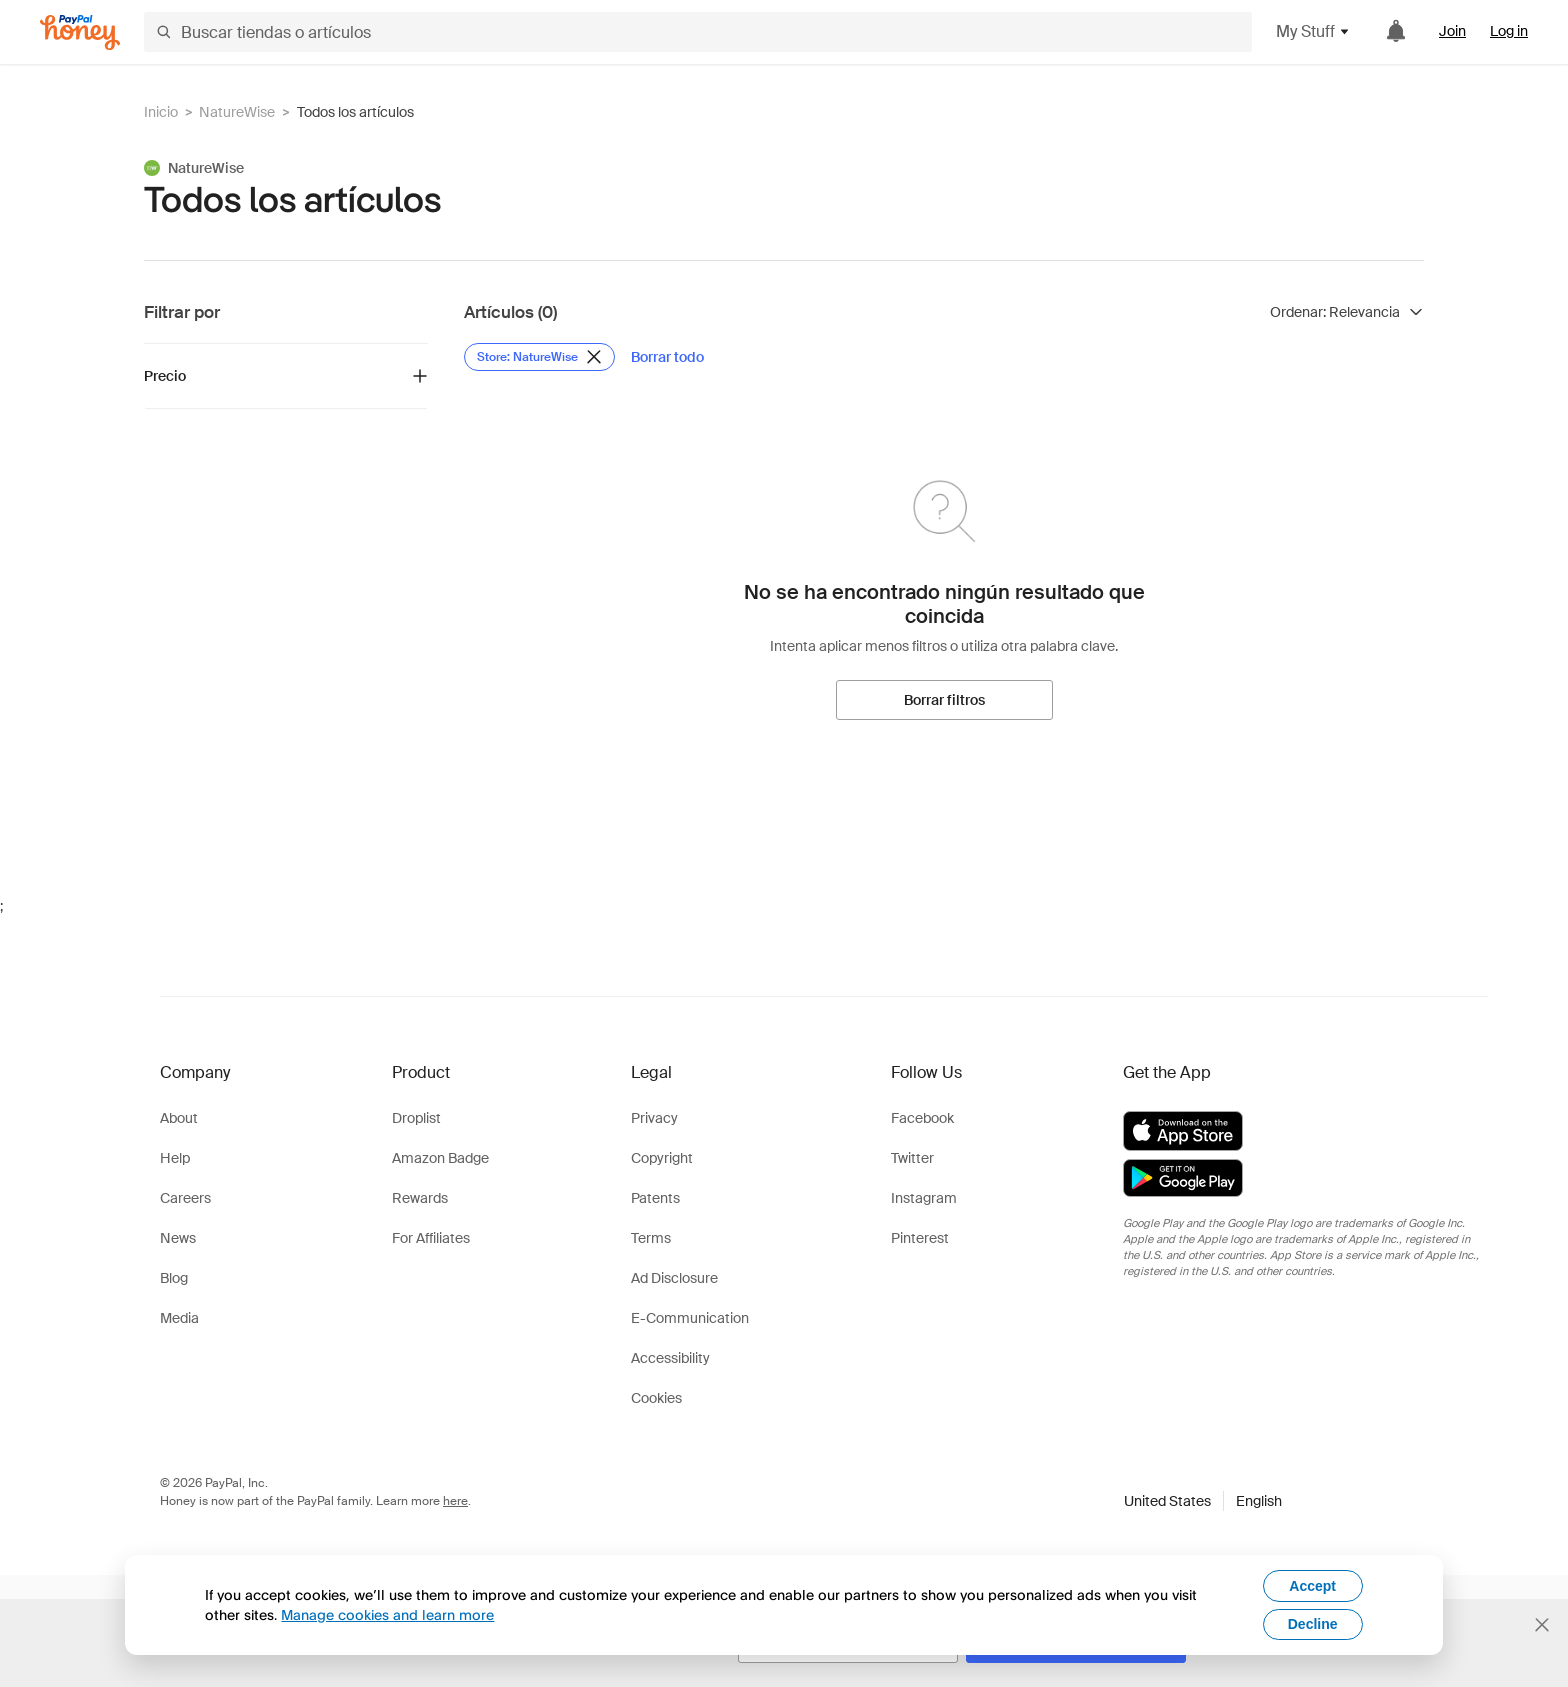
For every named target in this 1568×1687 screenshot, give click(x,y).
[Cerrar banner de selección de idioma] (1542, 1625)
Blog (174, 1278)
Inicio (161, 112)
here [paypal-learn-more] (455, 1501)
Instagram (924, 1198)
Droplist (416, 1118)
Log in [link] (1509, 31)
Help (175, 1158)
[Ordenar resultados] (1347, 312)
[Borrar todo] (667, 357)
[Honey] (80, 32)
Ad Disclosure (674, 1278)
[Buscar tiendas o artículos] (698, 32)
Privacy (654, 1118)
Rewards (420, 1198)
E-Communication (690, 1318)
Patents (655, 1198)
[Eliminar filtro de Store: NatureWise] (539, 357)
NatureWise (237, 112)
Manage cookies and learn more (387, 1614)
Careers (185, 1198)
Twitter (912, 1158)
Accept (1312, 1586)
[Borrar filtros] (944, 700)
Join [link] (1452, 31)
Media (179, 1318)
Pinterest (920, 1238)
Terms (651, 1238)
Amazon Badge (440, 1158)
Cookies (656, 1398)
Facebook (922, 1118)
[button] (1203, 1501)
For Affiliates (431, 1238)
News (178, 1238)
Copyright (662, 1158)
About (179, 1118)
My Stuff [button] (1313, 31)
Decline (1313, 1624)
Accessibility (670, 1358)
